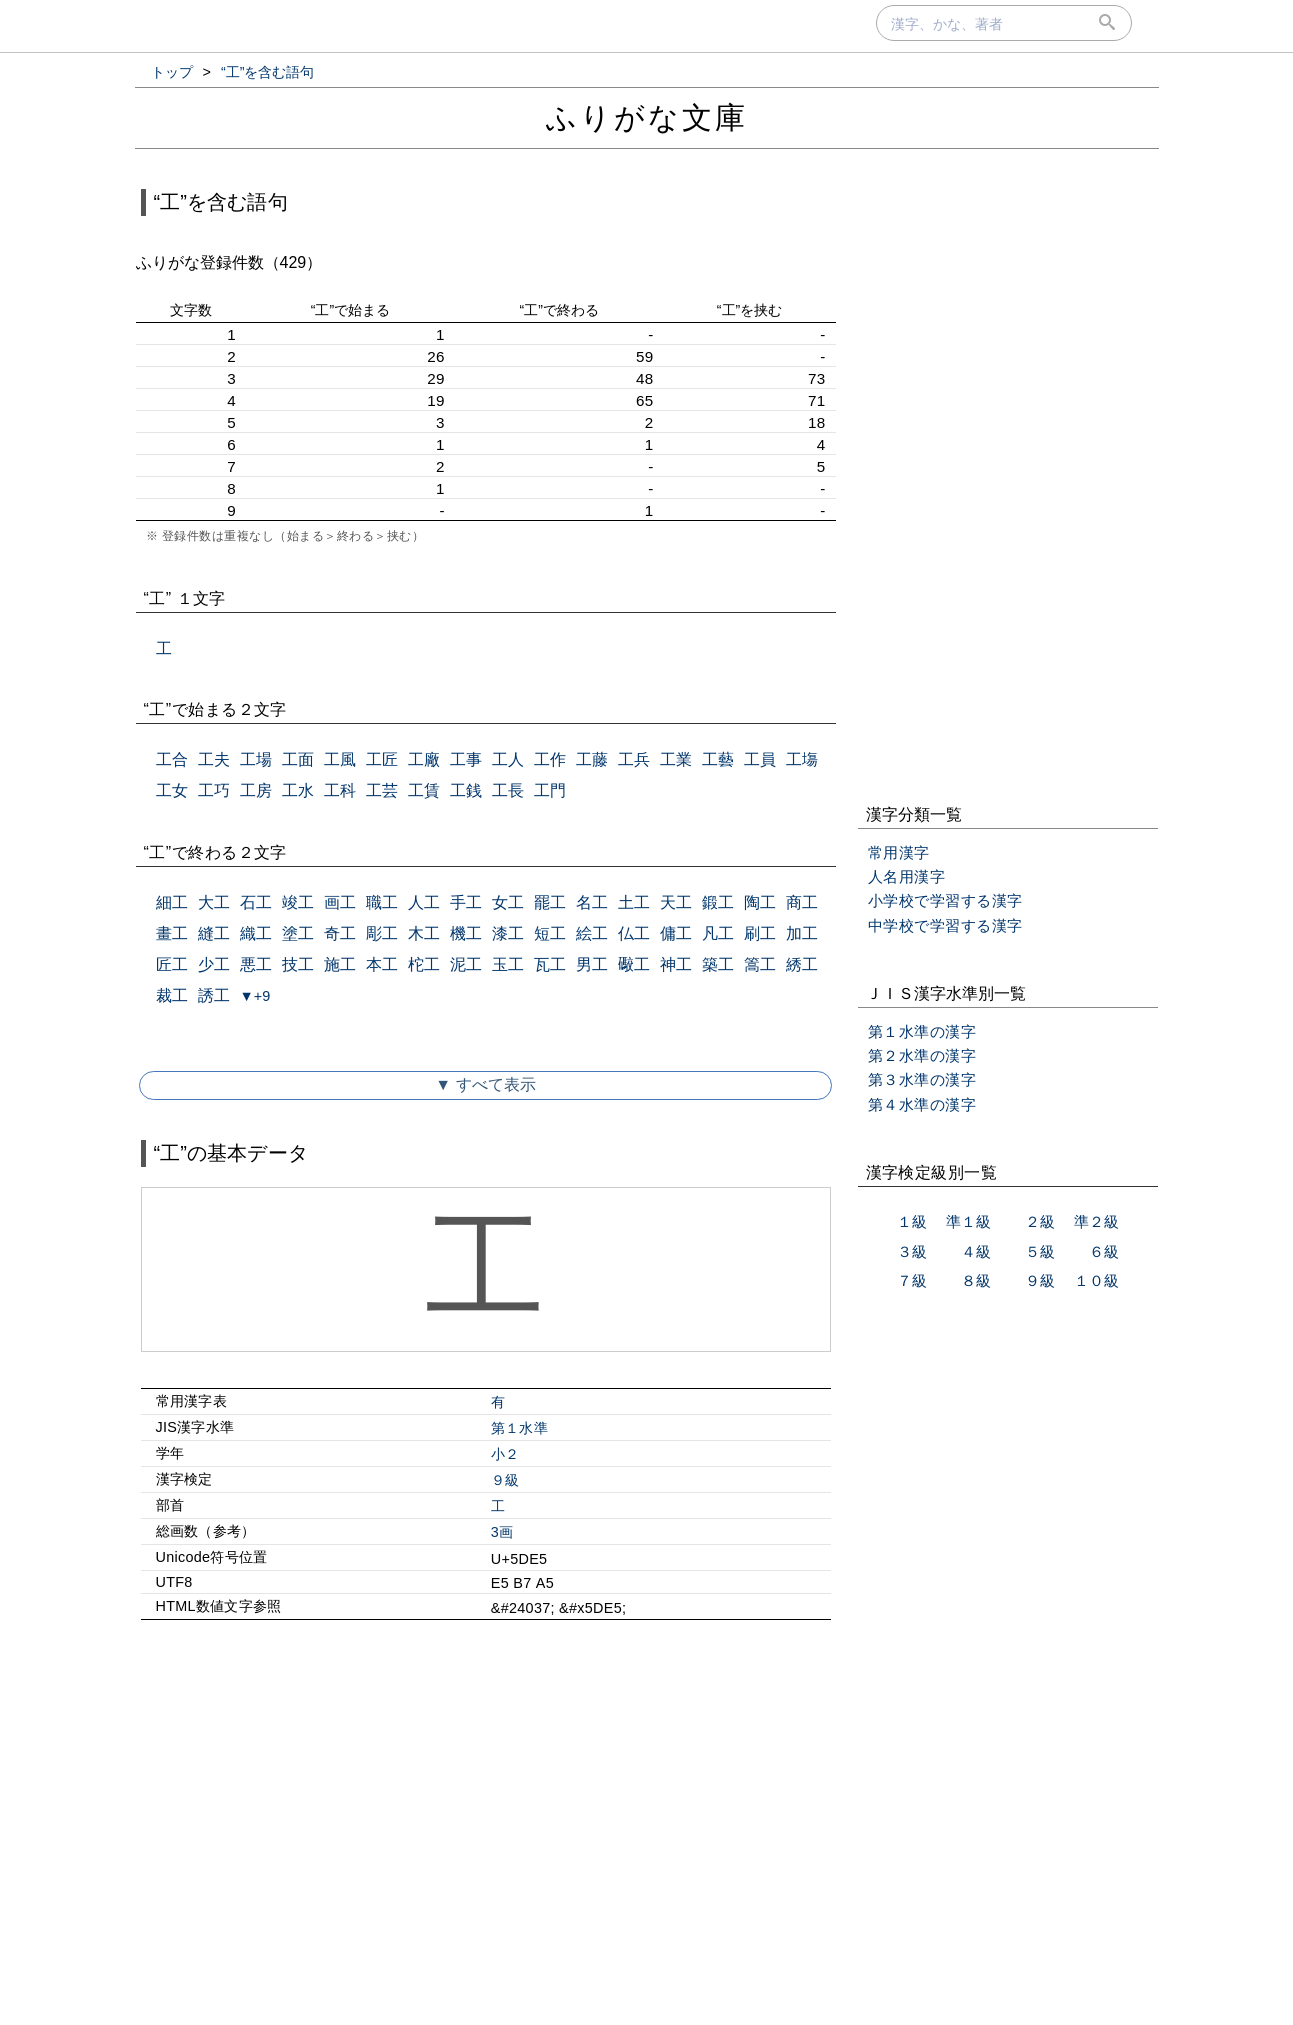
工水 (298, 790)
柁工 (424, 964)
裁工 (172, 995)
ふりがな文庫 (647, 117)
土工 (634, 902)
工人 (508, 759)
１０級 (1096, 1280)
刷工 (760, 933)
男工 (592, 964)
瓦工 (550, 964)
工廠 (424, 759)
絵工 (592, 933)
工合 (172, 759)
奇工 (340, 933)
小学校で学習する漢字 (945, 900)
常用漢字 (899, 852)
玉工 (508, 964)
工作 (550, 759)
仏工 (634, 933)
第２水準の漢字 (922, 1055)
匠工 (172, 964)
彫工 (382, 933)
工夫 (214, 759)
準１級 (968, 1221)
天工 (676, 902)
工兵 (634, 759)
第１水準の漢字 (922, 1031)
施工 (340, 964)
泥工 (466, 964)
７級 (912, 1280)
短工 (550, 933)
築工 (718, 964)
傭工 (676, 933)
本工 (382, 964)
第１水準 (519, 1428)
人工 (424, 902)
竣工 (298, 902)
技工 (298, 964)
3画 (502, 1532)
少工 (214, 964)
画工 (340, 902)
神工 (676, 964)
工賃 (424, 790)
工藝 (718, 759)
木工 (424, 933)
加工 (802, 933)
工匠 (382, 759)
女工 (508, 902)
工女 (172, 790)
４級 (976, 1251)
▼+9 (255, 996)
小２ (505, 1454)
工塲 (802, 759)
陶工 (760, 902)
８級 (976, 1280)
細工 (172, 902)
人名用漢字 (907, 876)
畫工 (172, 933)
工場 (256, 759)
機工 (466, 933)
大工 (214, 902)
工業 (676, 759)
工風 (340, 759)
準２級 (1096, 1221)
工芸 (382, 790)
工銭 (466, 790)
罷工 (550, 902)
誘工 (214, 995)
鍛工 (718, 902)
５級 (1040, 1251)
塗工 (298, 933)
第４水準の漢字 (922, 1104)
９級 (505, 1480)
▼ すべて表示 (485, 1084)
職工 (382, 902)
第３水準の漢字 (922, 1079)
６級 (1104, 1251)
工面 (298, 759)
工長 (508, 790)
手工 (466, 902)
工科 (340, 790)
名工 (592, 902)
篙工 (760, 964)
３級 (912, 1251)
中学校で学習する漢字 (945, 925)
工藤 (592, 759)
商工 (802, 902)
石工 (256, 902)
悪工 (256, 964)
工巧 (214, 790)
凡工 (718, 933)
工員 (760, 759)
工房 (256, 790)
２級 (1040, 1221)
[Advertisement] (486, 1807)
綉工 (802, 964)
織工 (256, 933)
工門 (550, 790)
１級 (912, 1221)
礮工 (634, 964)
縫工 (214, 933)
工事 (466, 759)
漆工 (508, 933)
